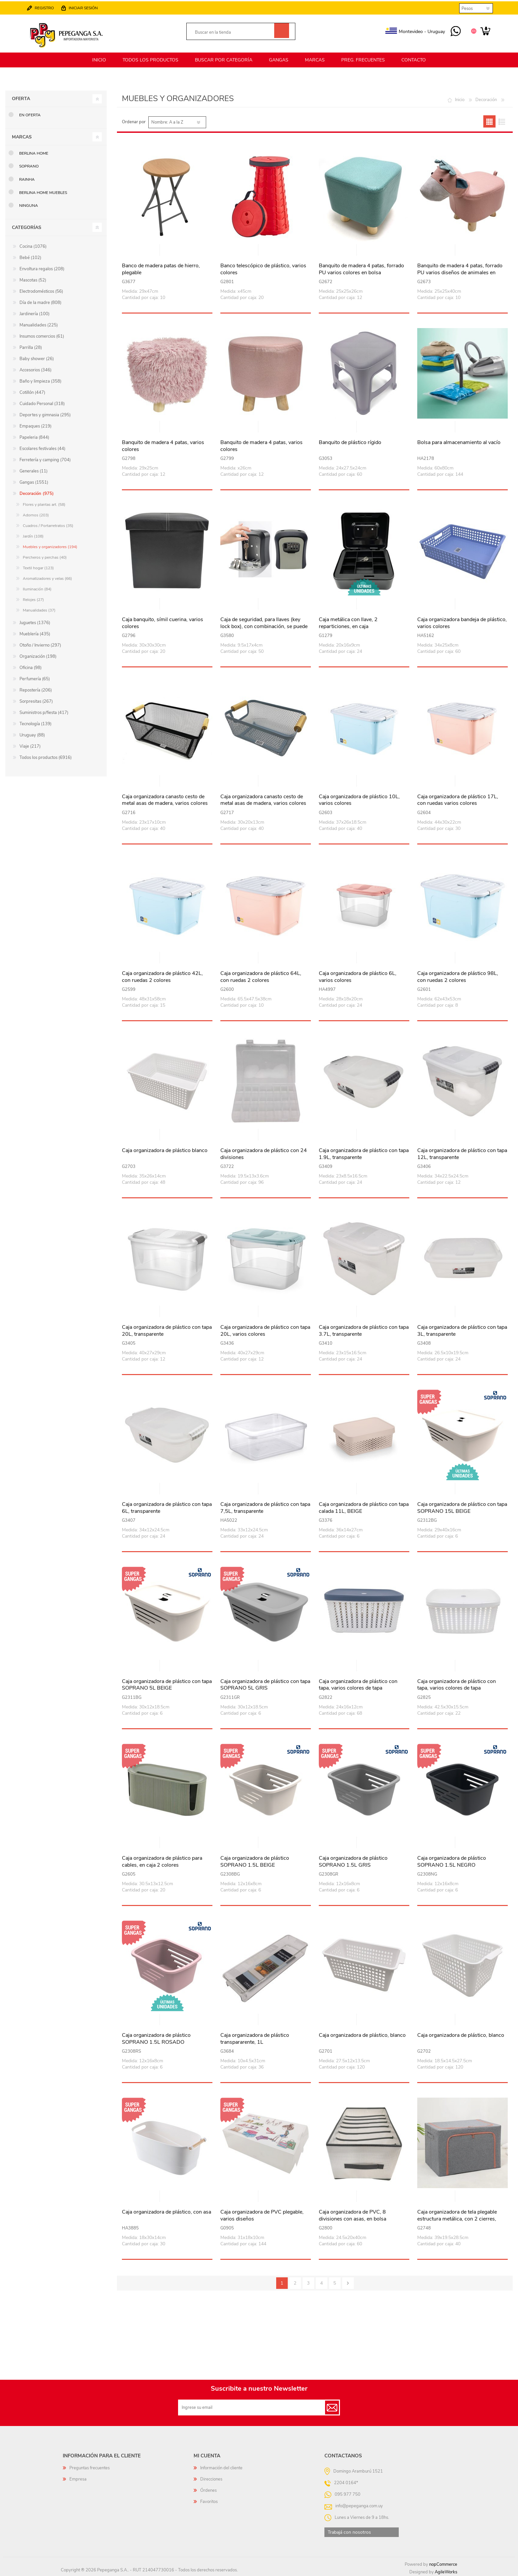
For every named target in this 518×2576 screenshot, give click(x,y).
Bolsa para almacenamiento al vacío (458, 441)
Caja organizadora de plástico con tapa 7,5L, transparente (265, 1507)
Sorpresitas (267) (36, 700)
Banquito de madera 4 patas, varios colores (163, 445)
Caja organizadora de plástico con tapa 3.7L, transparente (364, 1330)
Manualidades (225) (38, 324)
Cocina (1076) (33, 245)
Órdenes (208, 2489)
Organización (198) (37, 655)
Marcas (22, 136)
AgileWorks (446, 2571)
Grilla (489, 120)
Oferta (21, 97)
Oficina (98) (30, 667)
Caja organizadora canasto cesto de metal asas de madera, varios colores (165, 799)
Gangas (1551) (33, 481)
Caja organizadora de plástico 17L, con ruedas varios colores (457, 799)
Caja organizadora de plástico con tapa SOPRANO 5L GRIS (265, 1684)
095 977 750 (454, 31)
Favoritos (209, 2501)
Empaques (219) (35, 425)
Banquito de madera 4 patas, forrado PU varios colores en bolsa (361, 268)
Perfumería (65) (34, 678)
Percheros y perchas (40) (45, 556)
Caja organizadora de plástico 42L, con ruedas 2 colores (162, 976)
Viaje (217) (30, 745)
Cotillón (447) (32, 391)
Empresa (78, 2478)
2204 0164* (346, 2482)
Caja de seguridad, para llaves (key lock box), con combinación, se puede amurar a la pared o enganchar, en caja (265, 625)
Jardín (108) (33, 535)
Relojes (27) (33, 598)
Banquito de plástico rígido (350, 441)
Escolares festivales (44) (42, 448)
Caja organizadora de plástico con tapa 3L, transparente (462, 1330)
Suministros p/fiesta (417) (43, 712)
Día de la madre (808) (40, 302)
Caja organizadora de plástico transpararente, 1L (254, 2038)
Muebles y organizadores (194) (50, 545)
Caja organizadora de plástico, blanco (362, 2034)
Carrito (484, 31)
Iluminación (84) (37, 588)
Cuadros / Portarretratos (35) (48, 524)
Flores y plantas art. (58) (44, 503)
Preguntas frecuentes (89, 2467)
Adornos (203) (36, 514)
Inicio (459, 99)
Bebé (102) (30, 257)
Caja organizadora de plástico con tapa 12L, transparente (462, 1153)
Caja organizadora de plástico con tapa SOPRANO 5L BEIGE (167, 1684)
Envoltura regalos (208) (41, 268)
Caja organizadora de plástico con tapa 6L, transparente (167, 1507)
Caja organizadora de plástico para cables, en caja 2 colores (162, 1861)
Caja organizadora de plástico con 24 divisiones (263, 1153)
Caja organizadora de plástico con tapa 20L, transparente (167, 1330)
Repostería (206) (35, 689)
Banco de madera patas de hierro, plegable (161, 268)
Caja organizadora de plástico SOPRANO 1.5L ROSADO (156, 2038)
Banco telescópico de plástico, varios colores (263, 268)
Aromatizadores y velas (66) (47, 577)
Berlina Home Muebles (43, 191)
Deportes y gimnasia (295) (45, 414)
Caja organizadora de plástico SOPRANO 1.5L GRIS (353, 1861)
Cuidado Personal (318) (42, 403)
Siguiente (348, 2282)
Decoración (486, 99)
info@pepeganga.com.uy (359, 2505)
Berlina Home (33, 152)
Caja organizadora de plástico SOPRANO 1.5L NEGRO (451, 1861)
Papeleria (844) (34, 436)
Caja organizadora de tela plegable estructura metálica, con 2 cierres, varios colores (457, 2218)
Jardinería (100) (34, 313)
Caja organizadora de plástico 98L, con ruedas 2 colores (457, 976)
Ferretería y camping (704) (45, 459)
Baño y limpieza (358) (40, 380)
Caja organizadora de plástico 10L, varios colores (359, 799)
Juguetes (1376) (34, 622)
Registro (45, 7)
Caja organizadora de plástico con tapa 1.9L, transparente (364, 1153)
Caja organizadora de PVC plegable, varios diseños (262, 2214)
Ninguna (28, 204)
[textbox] (233, 31)
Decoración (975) (36, 493)
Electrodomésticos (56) (41, 290)
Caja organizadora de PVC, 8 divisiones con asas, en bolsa (352, 2214)
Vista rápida (167, 249)
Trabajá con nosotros (349, 2531)
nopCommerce (443, 2563)
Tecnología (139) (35, 723)
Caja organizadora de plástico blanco (164, 1149)
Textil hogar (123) (38, 567)
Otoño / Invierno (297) (40, 644)
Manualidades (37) (39, 609)
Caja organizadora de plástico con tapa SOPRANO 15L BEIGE (462, 1507)
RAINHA (27, 178)
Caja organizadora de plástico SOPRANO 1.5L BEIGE (254, 1861)
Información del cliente (221, 2467)
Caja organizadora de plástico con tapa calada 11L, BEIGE (364, 1507)
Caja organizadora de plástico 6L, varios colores (357, 976)
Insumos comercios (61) (41, 335)
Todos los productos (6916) (45, 757)
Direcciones (211, 2478)
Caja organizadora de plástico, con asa (166, 2211)
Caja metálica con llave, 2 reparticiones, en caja (348, 622)
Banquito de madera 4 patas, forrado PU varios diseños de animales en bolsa (459, 271)
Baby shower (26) (36, 358)
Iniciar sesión (84, 7)
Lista (502, 120)
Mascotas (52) (32, 279)
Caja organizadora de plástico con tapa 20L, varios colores (265, 1330)
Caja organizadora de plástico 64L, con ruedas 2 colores (260, 976)
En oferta (30, 114)
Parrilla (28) (30, 347)
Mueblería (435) (34, 633)
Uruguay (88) (32, 734)
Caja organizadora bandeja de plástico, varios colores (462, 622)
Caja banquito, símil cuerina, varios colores (162, 622)
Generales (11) (33, 470)
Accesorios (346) (35, 369)
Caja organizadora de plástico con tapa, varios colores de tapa (358, 1684)
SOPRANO (29, 165)
